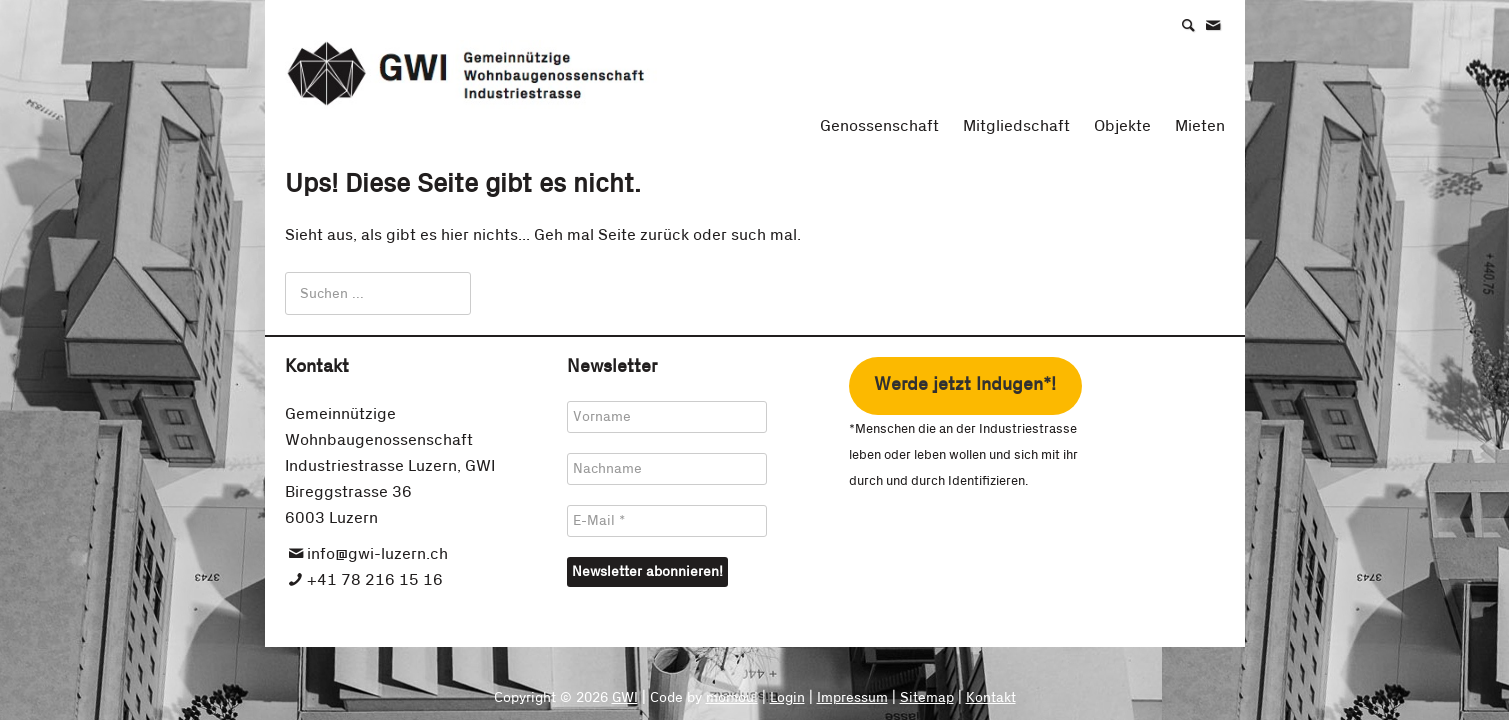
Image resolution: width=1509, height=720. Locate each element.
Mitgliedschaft (1016, 126)
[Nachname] (667, 469)
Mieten (1200, 126)
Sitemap (927, 698)
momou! (732, 698)
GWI (625, 698)
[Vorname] (667, 417)
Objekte (1122, 126)
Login (787, 698)
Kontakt (991, 698)
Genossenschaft (879, 126)
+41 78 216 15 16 (375, 580)
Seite (617, 235)
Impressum (852, 698)
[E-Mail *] (667, 521)
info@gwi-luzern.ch (377, 554)
